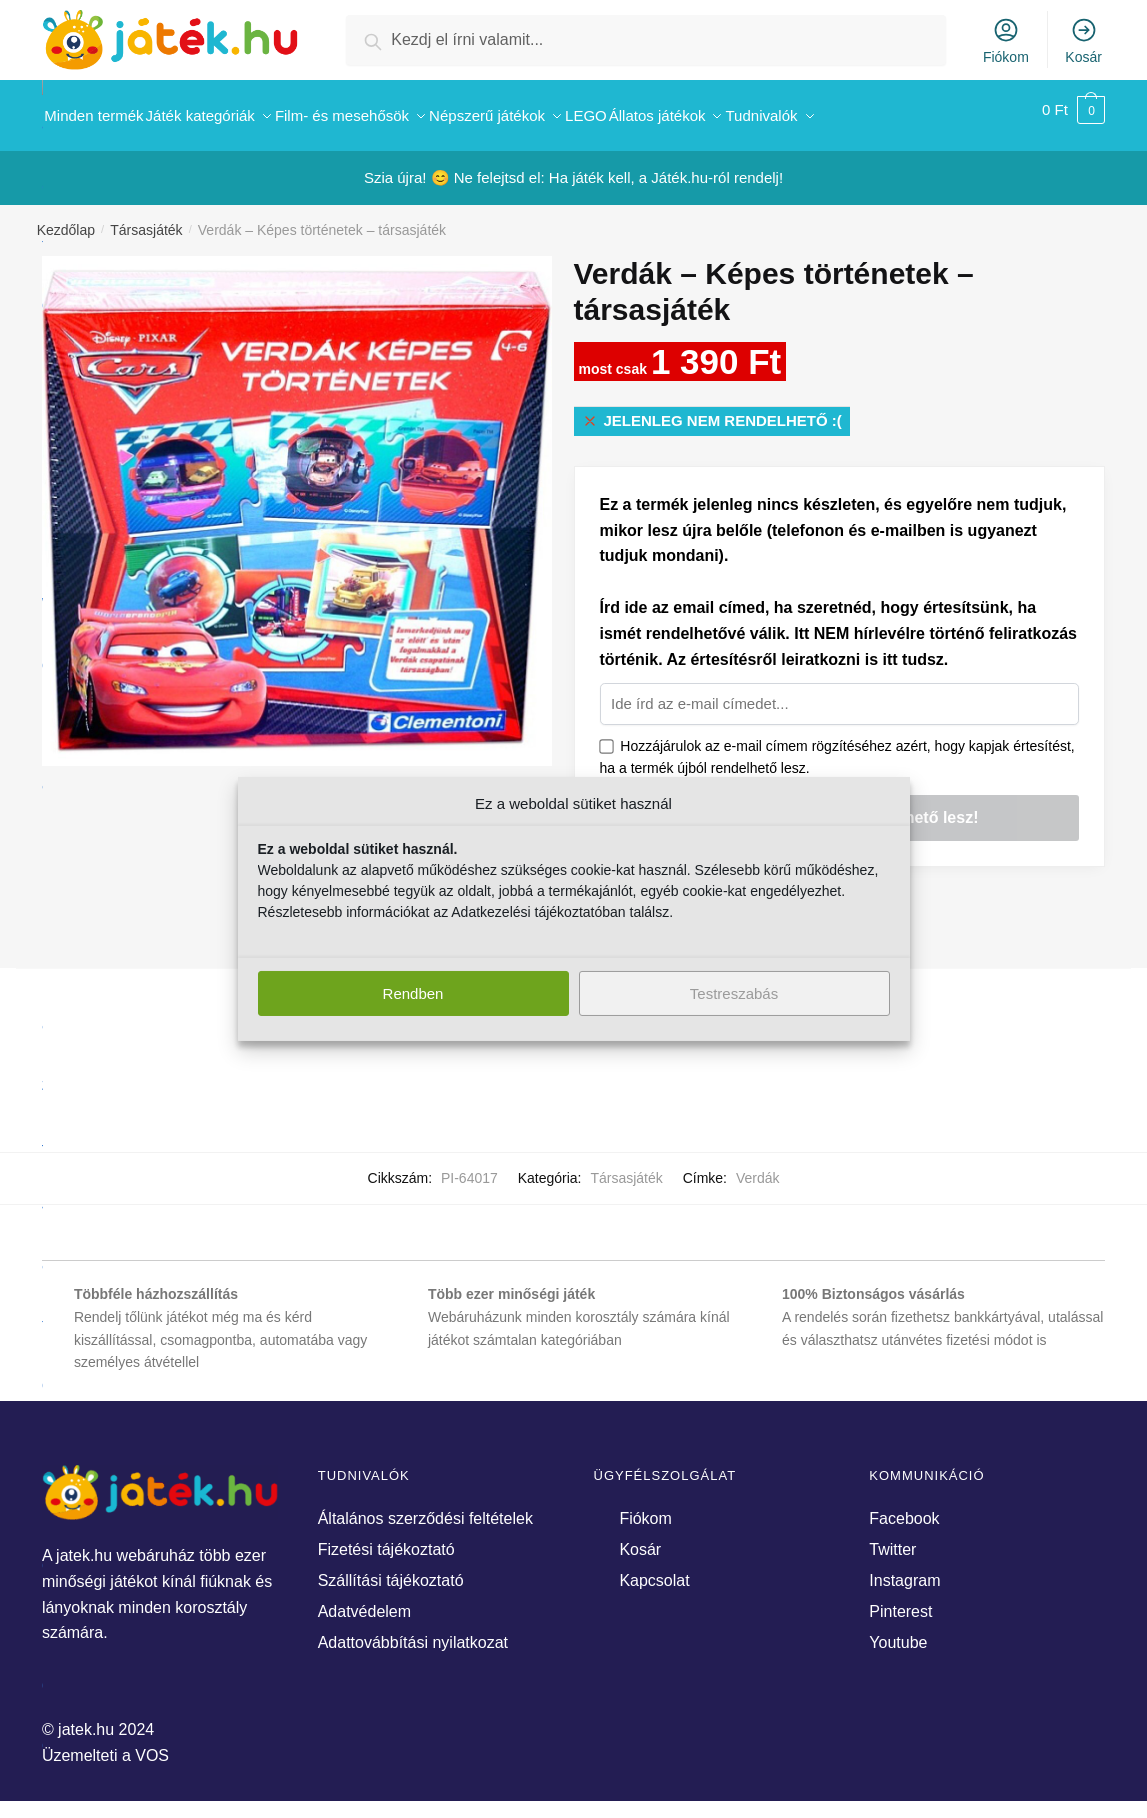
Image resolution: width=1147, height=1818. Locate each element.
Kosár (1083, 40)
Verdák (758, 1167)
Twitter (892, 1538)
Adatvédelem (364, 1600)
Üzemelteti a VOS (105, 1744)
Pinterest (900, 1600)
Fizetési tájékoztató (386, 1538)
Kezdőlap (66, 219)
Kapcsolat (654, 1569)
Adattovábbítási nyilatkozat (413, 1631)
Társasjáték (146, 219)
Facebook (904, 1507)
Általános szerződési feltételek (425, 1507)
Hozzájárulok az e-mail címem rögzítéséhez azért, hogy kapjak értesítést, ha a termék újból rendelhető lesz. (837, 746)
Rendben (413, 993)
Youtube (898, 1631)
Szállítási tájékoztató (391, 1569)
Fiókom (1006, 40)
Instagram (904, 1569)
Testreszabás (734, 993)
